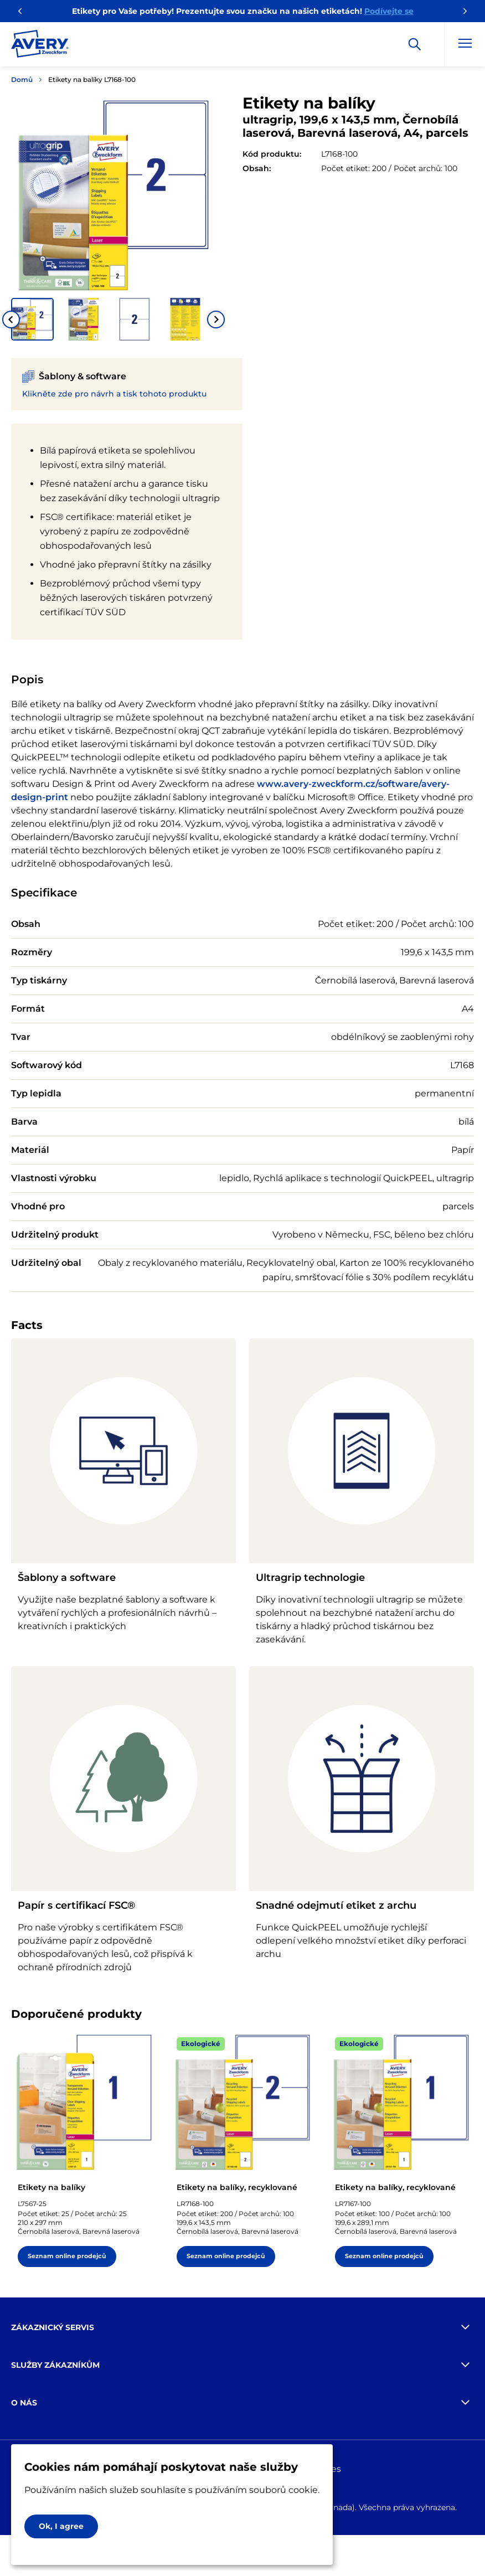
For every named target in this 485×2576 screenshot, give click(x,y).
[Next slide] (216, 319)
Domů (22, 79)
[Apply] (414, 44)
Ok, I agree (61, 2526)
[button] (32, 319)
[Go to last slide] (11, 319)
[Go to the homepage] (40, 46)
